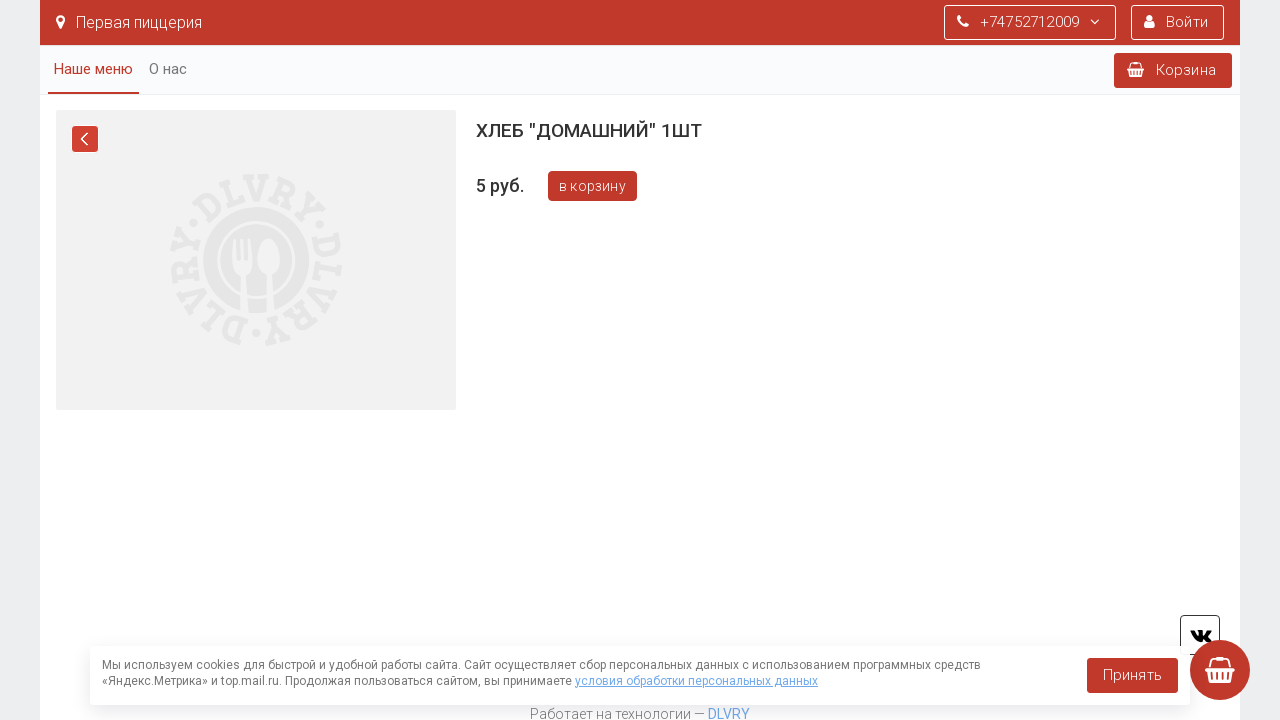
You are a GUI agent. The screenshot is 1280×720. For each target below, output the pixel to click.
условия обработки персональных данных (696, 681)
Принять (1132, 675)
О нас (168, 69)
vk (1200, 635)
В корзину (592, 186)
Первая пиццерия (129, 22)
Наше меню (93, 69)
